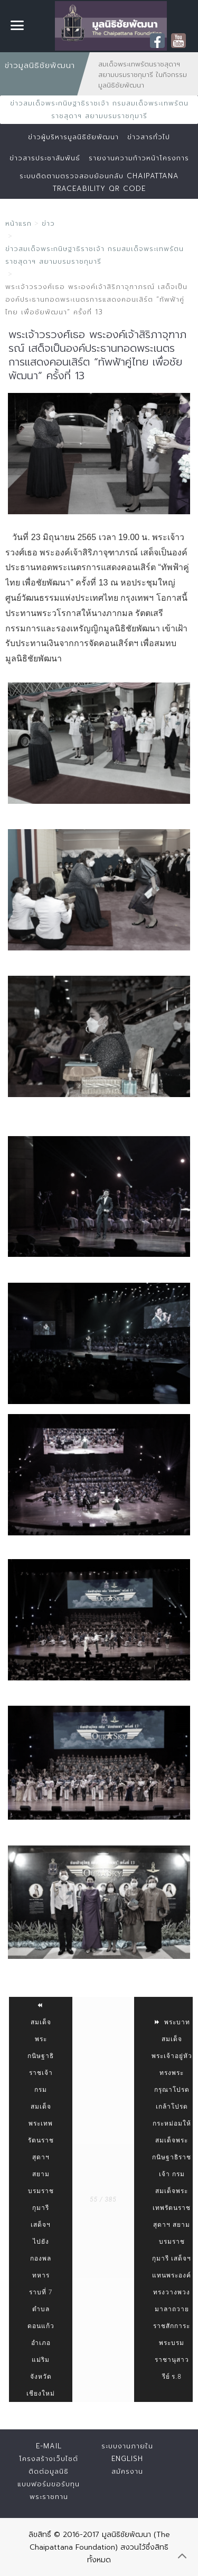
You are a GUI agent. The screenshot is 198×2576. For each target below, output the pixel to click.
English (127, 2459)
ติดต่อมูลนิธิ (49, 2471)
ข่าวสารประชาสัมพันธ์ (45, 158)
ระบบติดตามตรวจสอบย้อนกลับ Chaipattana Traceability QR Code (99, 182)
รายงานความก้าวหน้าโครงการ (139, 158)
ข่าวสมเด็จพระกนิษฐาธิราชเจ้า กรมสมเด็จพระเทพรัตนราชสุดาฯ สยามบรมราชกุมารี (99, 109)
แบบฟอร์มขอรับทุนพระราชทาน (48, 2490)
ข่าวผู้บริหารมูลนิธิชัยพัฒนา (73, 137)
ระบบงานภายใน (127, 2446)
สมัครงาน (127, 2471)
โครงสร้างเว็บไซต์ (48, 2459)
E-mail (49, 2446)
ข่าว (48, 223)
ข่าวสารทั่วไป (148, 137)
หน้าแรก (18, 223)
